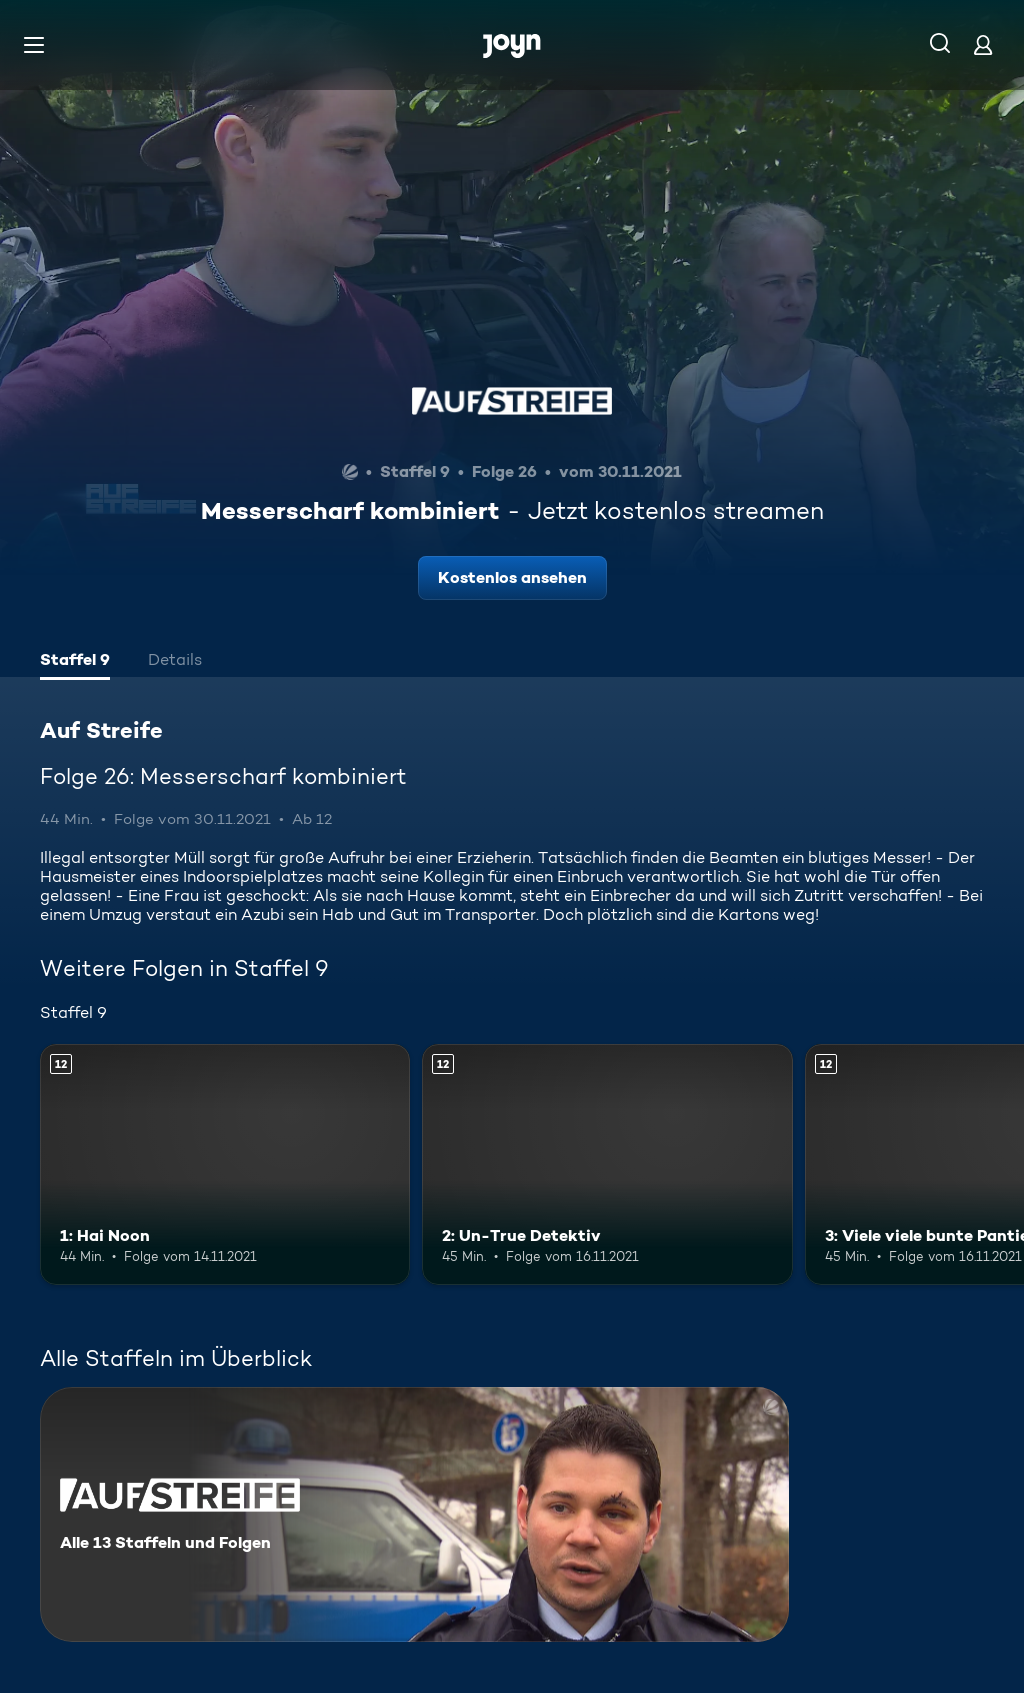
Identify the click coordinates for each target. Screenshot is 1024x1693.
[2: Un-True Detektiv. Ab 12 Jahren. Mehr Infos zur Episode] (607, 1164)
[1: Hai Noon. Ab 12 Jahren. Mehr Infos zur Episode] (225, 1164)
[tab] (75, 662)
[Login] (983, 44)
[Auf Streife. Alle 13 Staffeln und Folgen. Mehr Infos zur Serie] (414, 1514)
